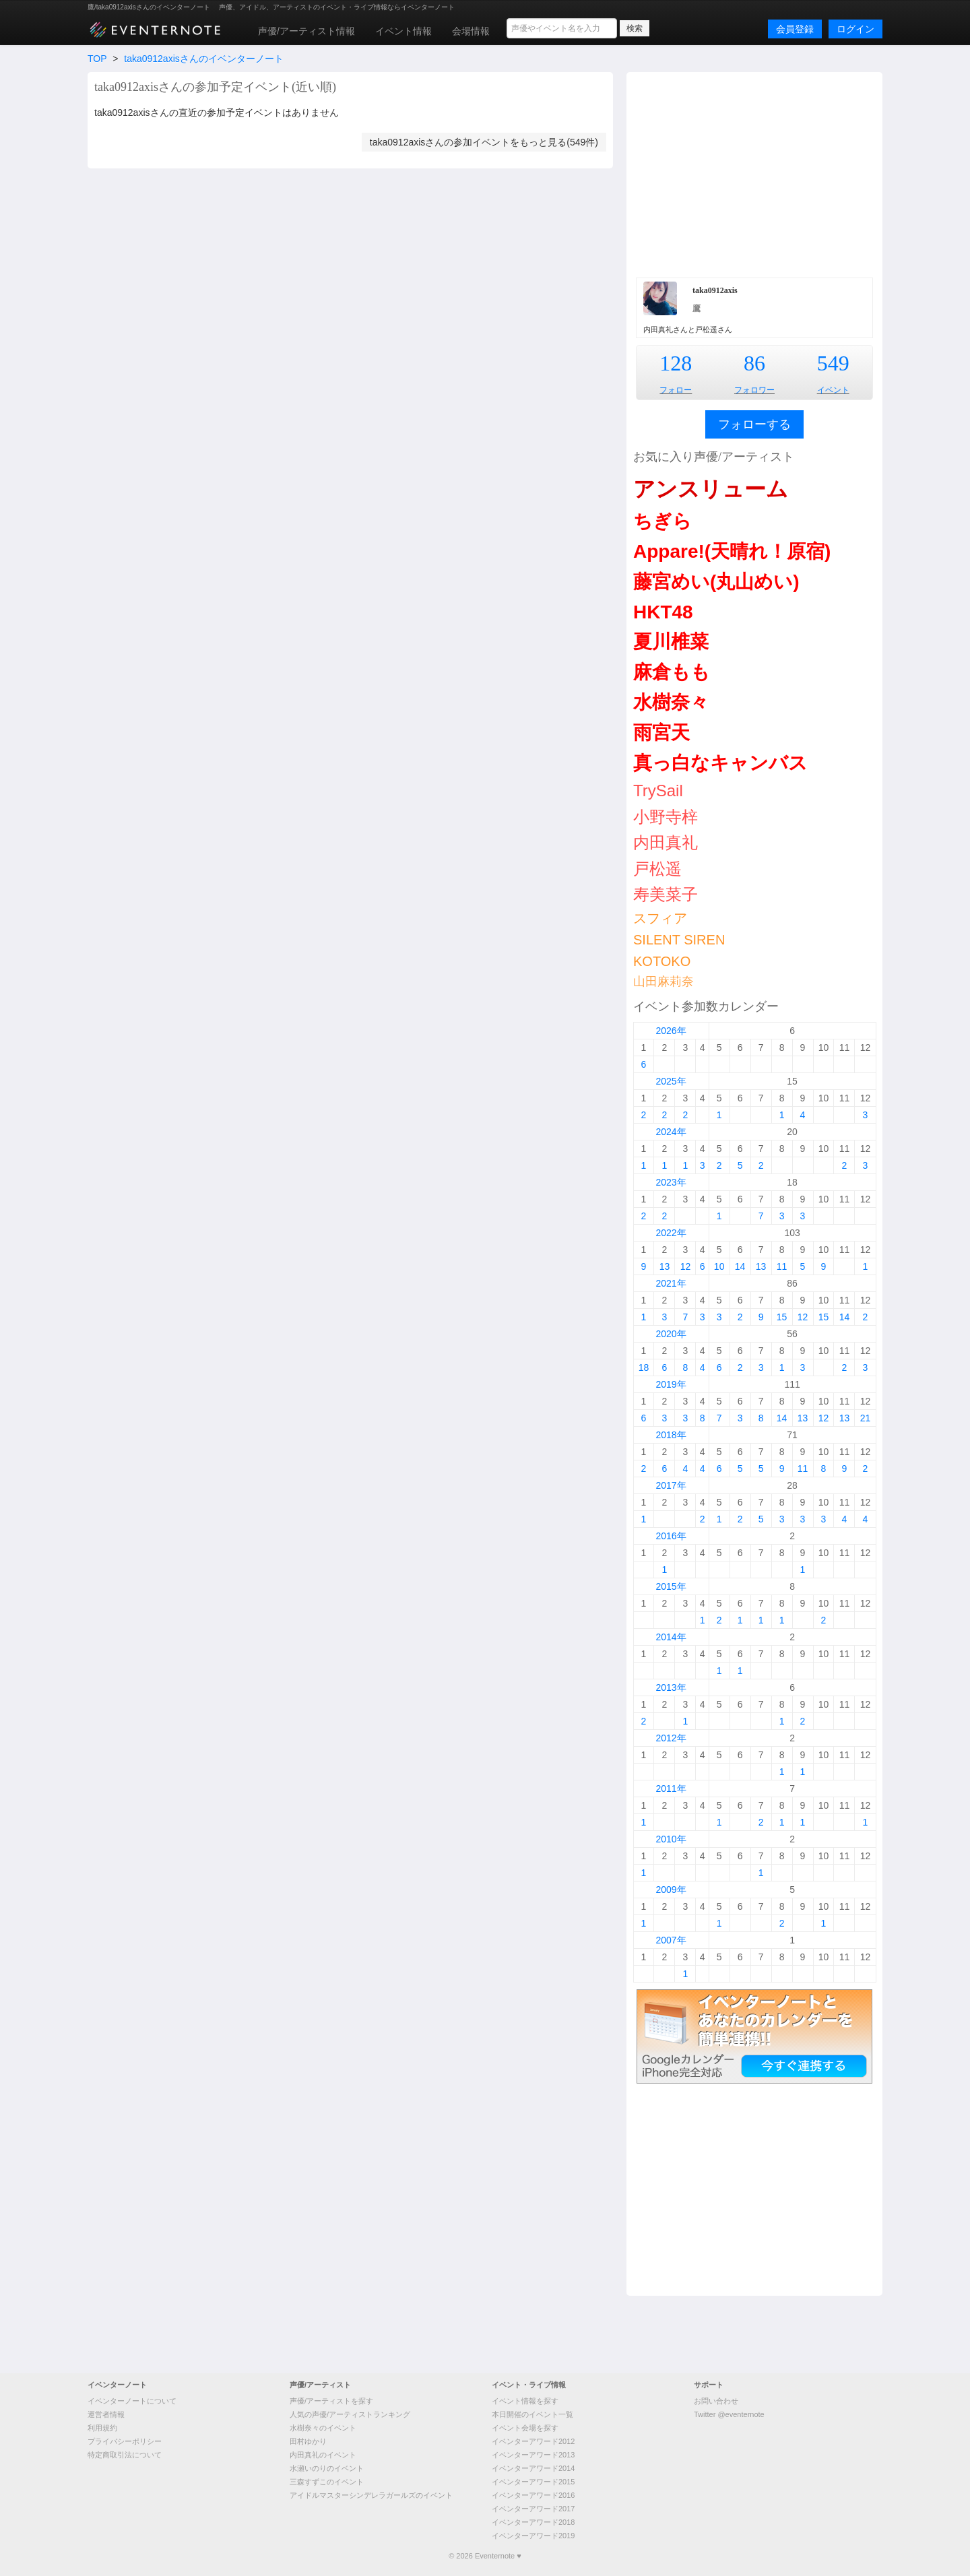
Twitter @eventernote (729, 2414)
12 (685, 1266)
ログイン (855, 29)
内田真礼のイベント (323, 2455)
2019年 (671, 1384)
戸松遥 (657, 869)
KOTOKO (661, 961)
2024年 (671, 1131)
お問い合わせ (716, 2401)
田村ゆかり (308, 2441)
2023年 (671, 1182)
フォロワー (754, 390)
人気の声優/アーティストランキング (350, 2414)
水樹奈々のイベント (323, 2428)
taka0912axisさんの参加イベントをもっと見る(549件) (484, 142)
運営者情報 (106, 2414)
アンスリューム (710, 489)
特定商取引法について (125, 2455)
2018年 (671, 1434)
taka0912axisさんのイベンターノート (204, 58)
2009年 (671, 1889)
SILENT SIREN (679, 939)
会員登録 (795, 29)
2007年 (671, 1940)
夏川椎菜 (671, 641)
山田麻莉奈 (663, 981)
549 (833, 363)
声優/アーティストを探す (331, 2401)
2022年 (671, 1232)
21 (865, 1418)
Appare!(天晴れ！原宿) (732, 551)
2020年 (671, 1333)
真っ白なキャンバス (720, 762)
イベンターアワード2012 (533, 2441)
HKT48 (663, 612)
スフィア (660, 918)
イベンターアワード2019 (533, 2536)
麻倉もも (671, 672)
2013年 (671, 1687)
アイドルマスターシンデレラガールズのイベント (371, 2495)
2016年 (671, 1536)
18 (644, 1367)
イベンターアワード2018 (533, 2522)
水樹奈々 (671, 702)
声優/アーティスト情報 (306, 31)
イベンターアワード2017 (533, 2509)
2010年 (671, 1839)
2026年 (671, 1030)
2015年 (671, 1586)
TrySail (658, 790)
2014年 (671, 1637)
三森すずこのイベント (327, 2482)
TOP (97, 58)
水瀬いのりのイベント (327, 2468)
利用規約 (102, 2428)
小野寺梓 (665, 817)
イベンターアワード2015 (533, 2482)
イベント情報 (403, 31)
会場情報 (471, 31)
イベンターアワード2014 (533, 2468)
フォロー (675, 390)
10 (719, 1266)
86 (754, 363)
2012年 (671, 1738)
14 (740, 1266)
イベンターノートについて (132, 2401)
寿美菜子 (665, 894)
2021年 (671, 1283)
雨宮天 (661, 732)
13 (664, 1266)
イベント (833, 390)
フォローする (754, 424)
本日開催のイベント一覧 (532, 2414)
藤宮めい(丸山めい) (716, 581)
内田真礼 (665, 842)
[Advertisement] (754, 173)
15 (782, 1317)
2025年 (671, 1081)
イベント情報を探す (525, 2401)
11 (782, 1266)
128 (675, 363)
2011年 (671, 1788)
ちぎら (662, 521)
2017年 (671, 1485)
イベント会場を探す (525, 2428)
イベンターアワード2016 (533, 2495)
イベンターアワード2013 (533, 2455)
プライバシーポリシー (125, 2441)
